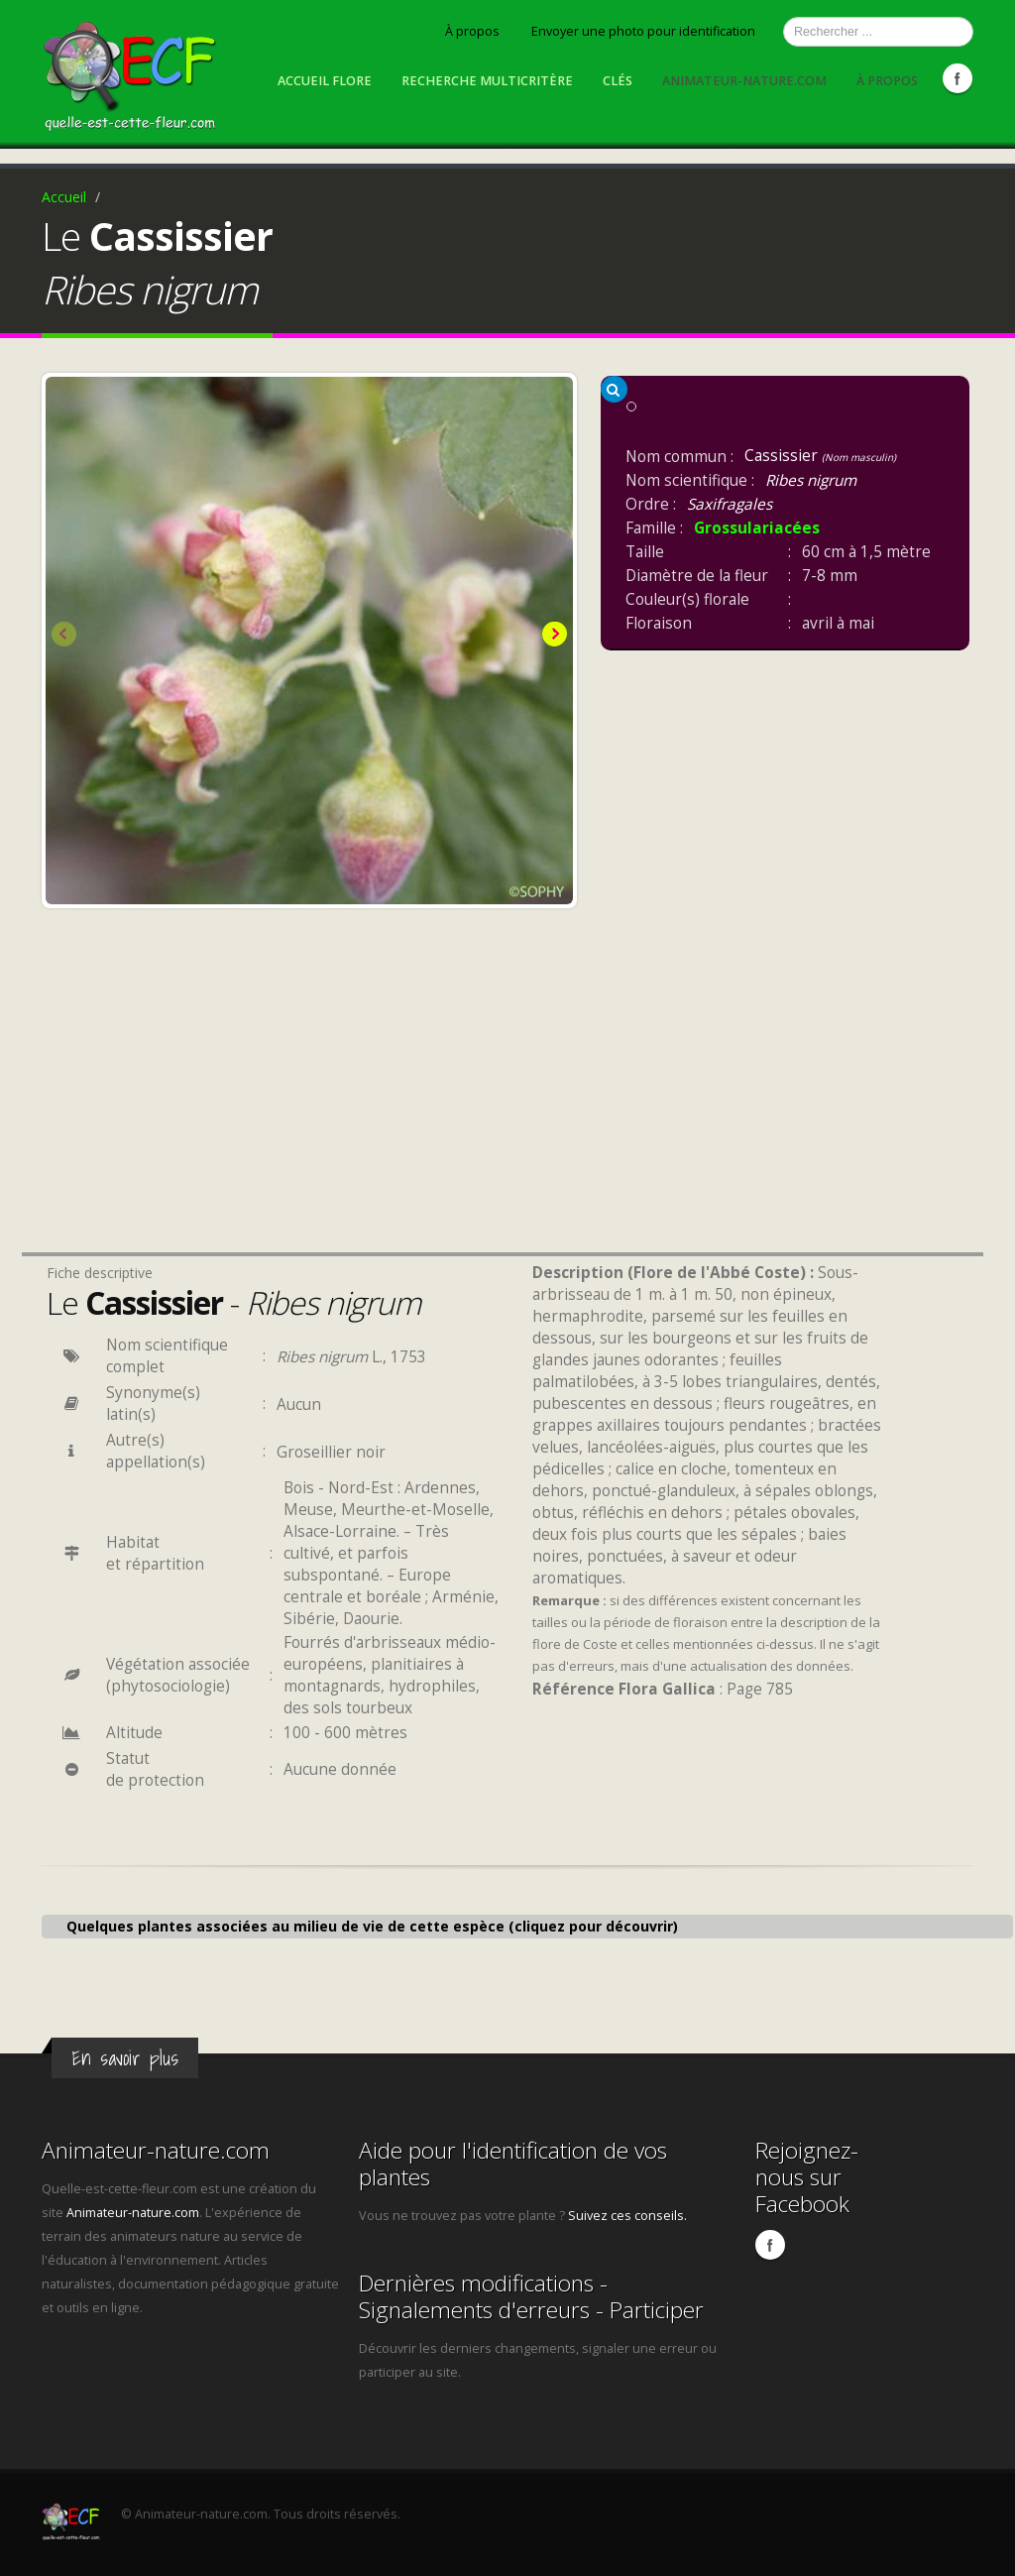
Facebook (957, 78)
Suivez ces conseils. (627, 2215)
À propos (472, 31)
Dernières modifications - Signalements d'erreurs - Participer (531, 2296)
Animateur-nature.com (744, 80)
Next (553, 635)
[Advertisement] (309, 1106)
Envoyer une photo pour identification (643, 31)
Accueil (64, 196)
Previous (65, 635)
